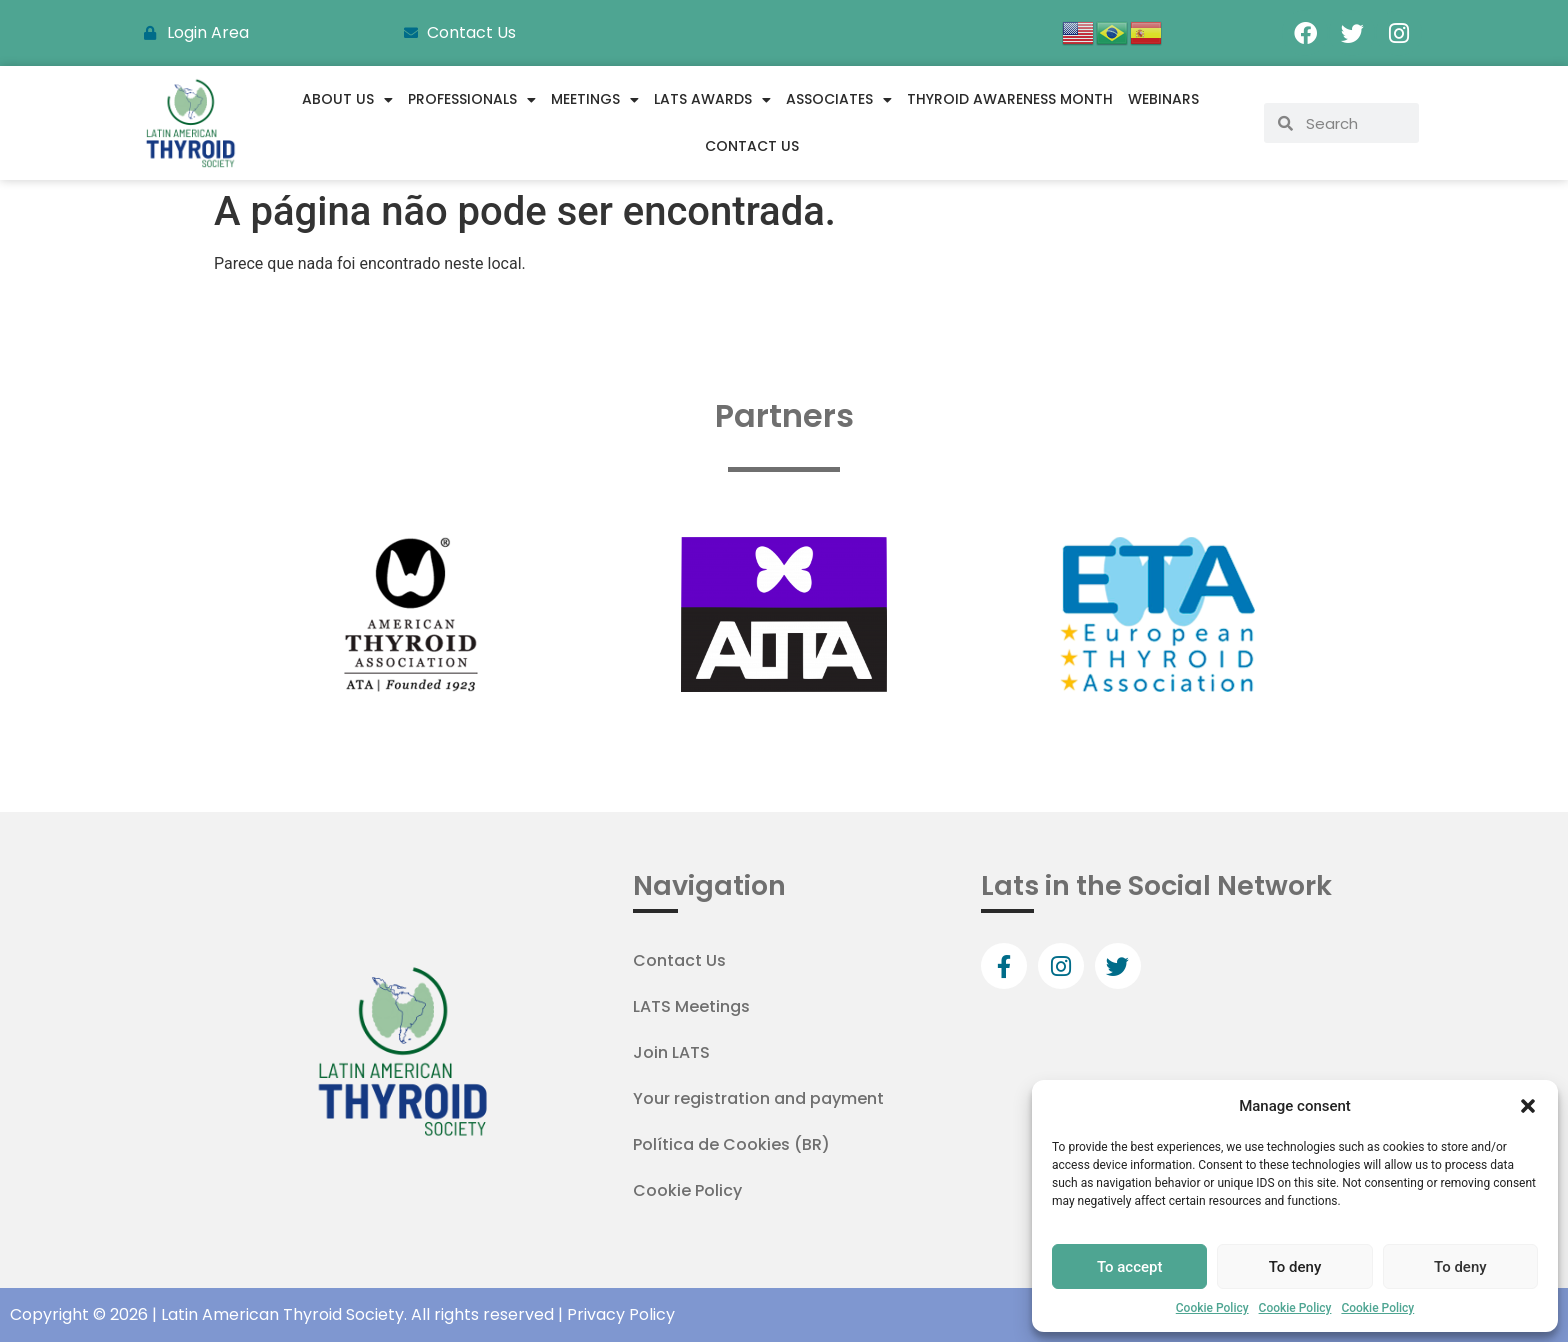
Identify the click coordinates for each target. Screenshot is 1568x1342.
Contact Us (752, 146)
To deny (1295, 1267)
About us (347, 100)
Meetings (595, 100)
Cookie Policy (1212, 1308)
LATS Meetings (691, 1006)
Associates (839, 100)
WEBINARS (1163, 99)
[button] (1528, 1106)
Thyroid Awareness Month (1010, 99)
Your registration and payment (758, 1098)
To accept (1130, 1267)
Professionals (472, 100)
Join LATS (671, 1052)
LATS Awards (712, 100)
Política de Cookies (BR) (731, 1144)
